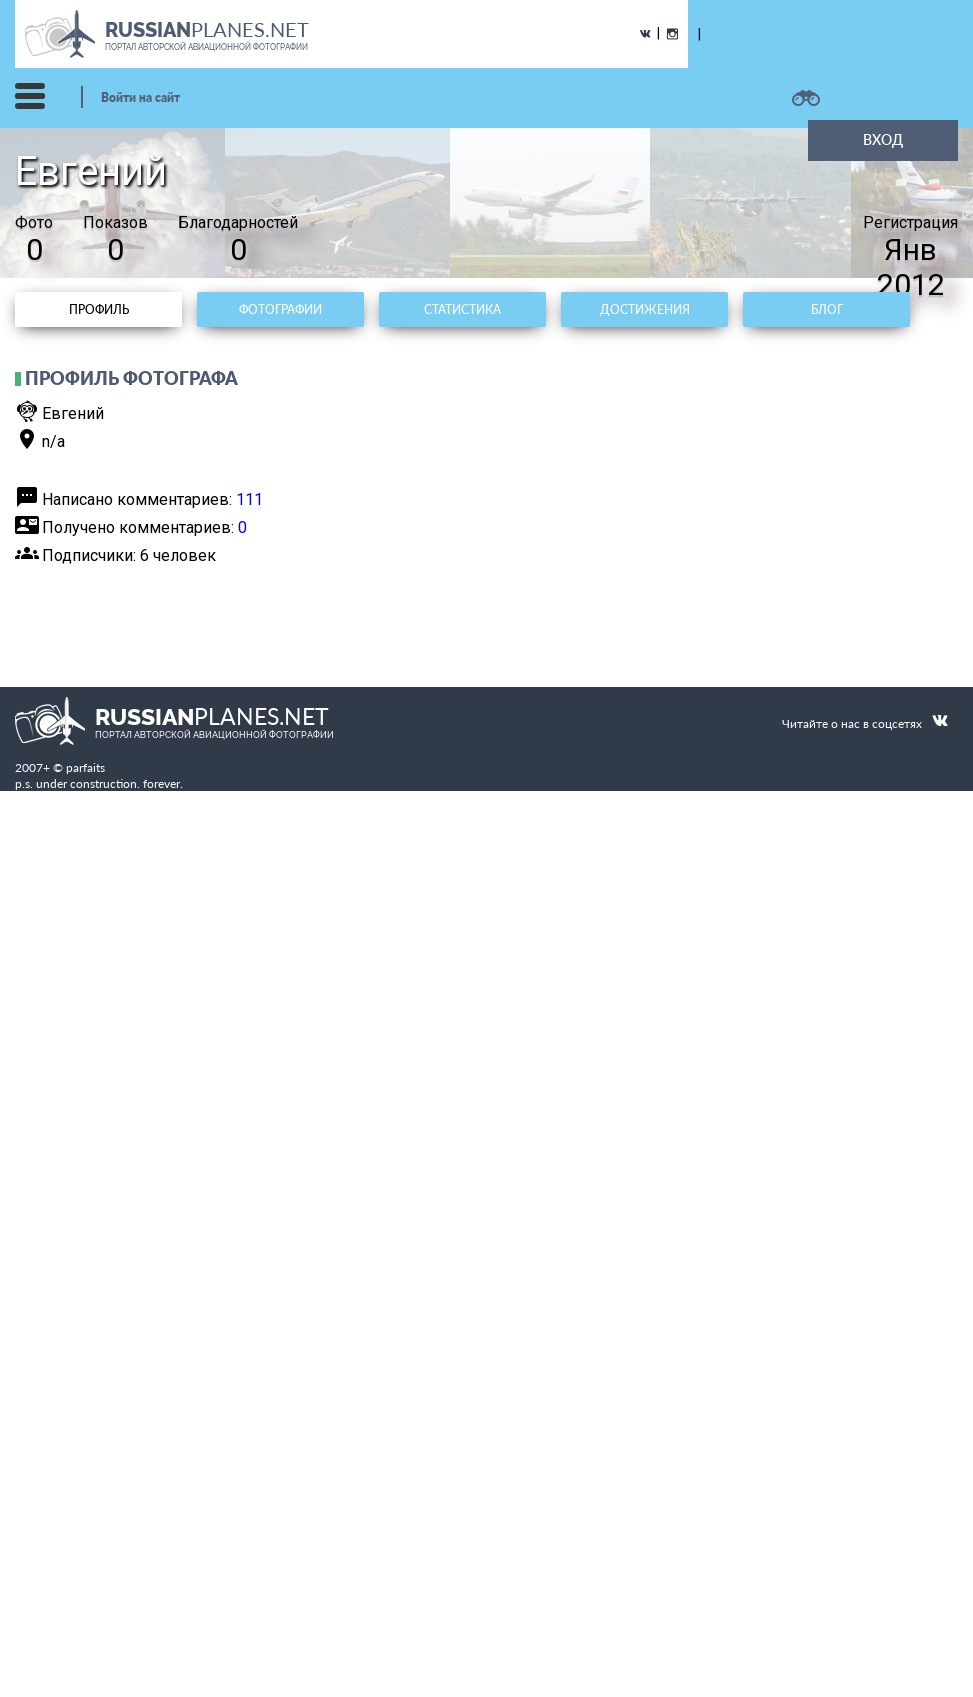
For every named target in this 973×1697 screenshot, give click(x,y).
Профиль (99, 309)
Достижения (645, 309)
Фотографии (280, 309)
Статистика (462, 309)
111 (249, 499)
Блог (827, 309)
